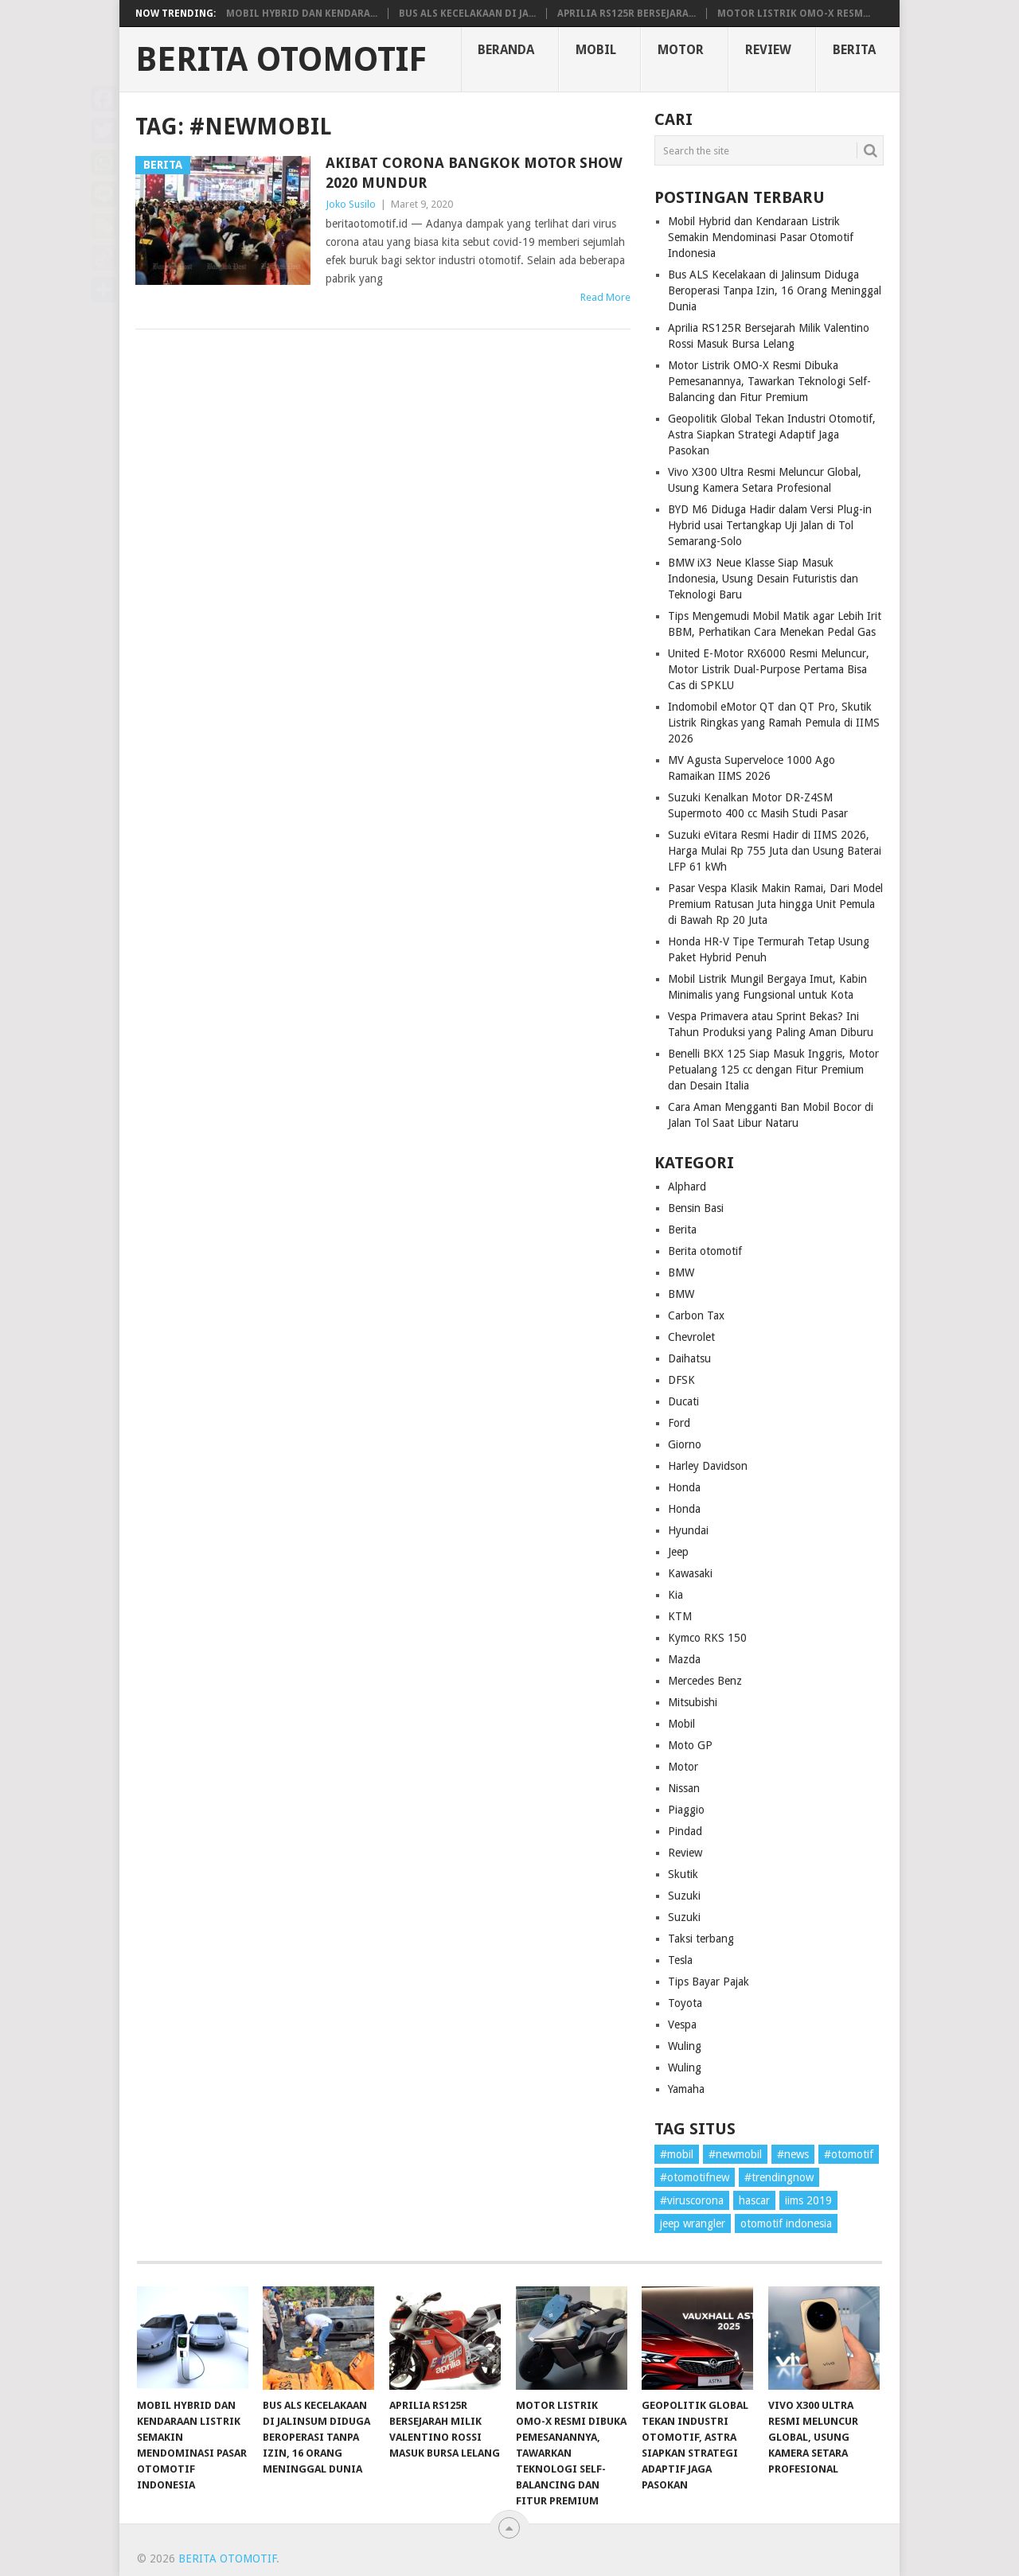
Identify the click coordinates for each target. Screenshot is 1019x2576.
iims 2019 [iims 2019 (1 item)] (808, 2200)
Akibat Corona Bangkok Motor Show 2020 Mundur (474, 172)
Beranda (506, 49)
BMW (681, 1272)
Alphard (687, 1186)
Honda (684, 1487)
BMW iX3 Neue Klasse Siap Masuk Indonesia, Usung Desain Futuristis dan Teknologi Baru (763, 578)
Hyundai (688, 1530)
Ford (679, 1423)
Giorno (684, 1444)
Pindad (685, 1831)
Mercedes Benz (705, 1680)
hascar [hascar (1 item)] (754, 2200)
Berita (854, 49)
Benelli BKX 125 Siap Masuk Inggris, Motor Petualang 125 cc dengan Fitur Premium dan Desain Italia (773, 1069)
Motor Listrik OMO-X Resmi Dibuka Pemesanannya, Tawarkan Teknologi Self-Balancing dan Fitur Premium (769, 381)
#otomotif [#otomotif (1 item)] (848, 2154)
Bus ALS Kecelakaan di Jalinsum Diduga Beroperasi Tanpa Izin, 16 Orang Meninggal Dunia (774, 290)
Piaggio (686, 1809)
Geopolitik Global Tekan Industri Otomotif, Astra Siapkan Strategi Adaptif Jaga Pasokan (772, 434)
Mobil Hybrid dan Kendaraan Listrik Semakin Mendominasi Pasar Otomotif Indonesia (760, 237)
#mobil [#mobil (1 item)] (676, 2154)
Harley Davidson (708, 1465)
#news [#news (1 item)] (793, 2154)
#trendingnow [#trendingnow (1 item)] (779, 2177)
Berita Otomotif (281, 59)
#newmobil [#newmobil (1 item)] (735, 2154)
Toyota (685, 2003)
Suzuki (684, 1895)
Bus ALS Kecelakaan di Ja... (467, 13)
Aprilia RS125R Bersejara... (626, 13)
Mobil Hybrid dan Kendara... (301, 13)
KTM (680, 1616)
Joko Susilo (351, 204)
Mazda (684, 1659)
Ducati (683, 1401)
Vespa (682, 2024)
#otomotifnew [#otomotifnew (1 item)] (694, 2177)
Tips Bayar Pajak (708, 1981)
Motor (681, 49)
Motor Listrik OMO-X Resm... (793, 13)
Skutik (683, 1874)
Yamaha (686, 2089)
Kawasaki (690, 1573)
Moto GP (690, 1745)
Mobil (596, 49)
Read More (605, 297)
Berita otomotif (705, 1251)
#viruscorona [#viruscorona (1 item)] (692, 2200)
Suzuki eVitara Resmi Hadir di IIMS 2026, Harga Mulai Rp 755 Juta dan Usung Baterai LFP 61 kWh (774, 850)
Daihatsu (689, 1358)
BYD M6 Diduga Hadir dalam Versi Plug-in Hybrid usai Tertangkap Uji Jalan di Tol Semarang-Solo (770, 525)
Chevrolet (691, 1337)
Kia (675, 1594)
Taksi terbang (701, 1938)
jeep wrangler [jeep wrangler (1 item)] (692, 2223)
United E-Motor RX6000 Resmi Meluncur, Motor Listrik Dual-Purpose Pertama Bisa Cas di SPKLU (768, 669)
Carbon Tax (696, 1315)
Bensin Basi (696, 1208)
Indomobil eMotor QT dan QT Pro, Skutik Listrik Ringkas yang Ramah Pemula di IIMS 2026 (774, 722)
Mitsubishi (692, 1702)
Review (768, 49)
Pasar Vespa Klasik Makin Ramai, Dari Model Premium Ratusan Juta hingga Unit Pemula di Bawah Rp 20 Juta (775, 904)
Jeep (678, 1551)
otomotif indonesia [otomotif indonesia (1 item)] (786, 2223)
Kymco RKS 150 (707, 1637)
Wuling (684, 2046)
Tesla (680, 1960)
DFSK (681, 1380)
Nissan (684, 1788)
